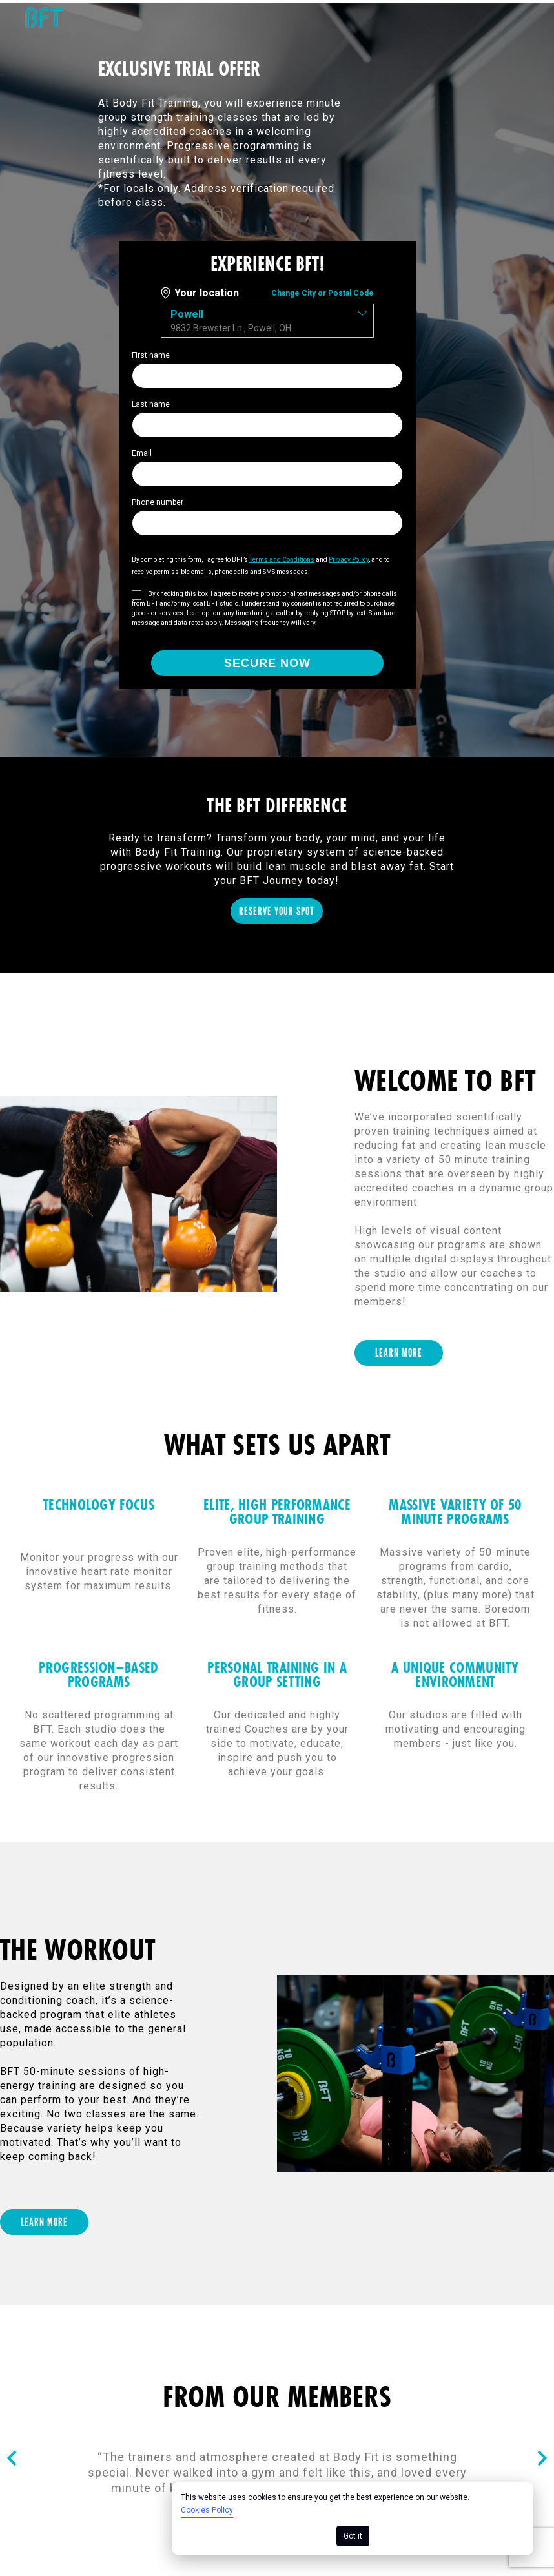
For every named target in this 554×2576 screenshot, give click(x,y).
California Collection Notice (474, 2340)
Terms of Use (132, 2340)
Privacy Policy (336, 2340)
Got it (353, 2535)
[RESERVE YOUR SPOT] (277, 607)
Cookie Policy (233, 2340)
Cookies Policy (207, 2510)
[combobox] (267, 317)
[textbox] (267, 317)
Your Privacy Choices (490, 2354)
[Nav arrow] (11, 2155)
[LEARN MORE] (398, 1049)
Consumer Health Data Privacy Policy (105, 2354)
